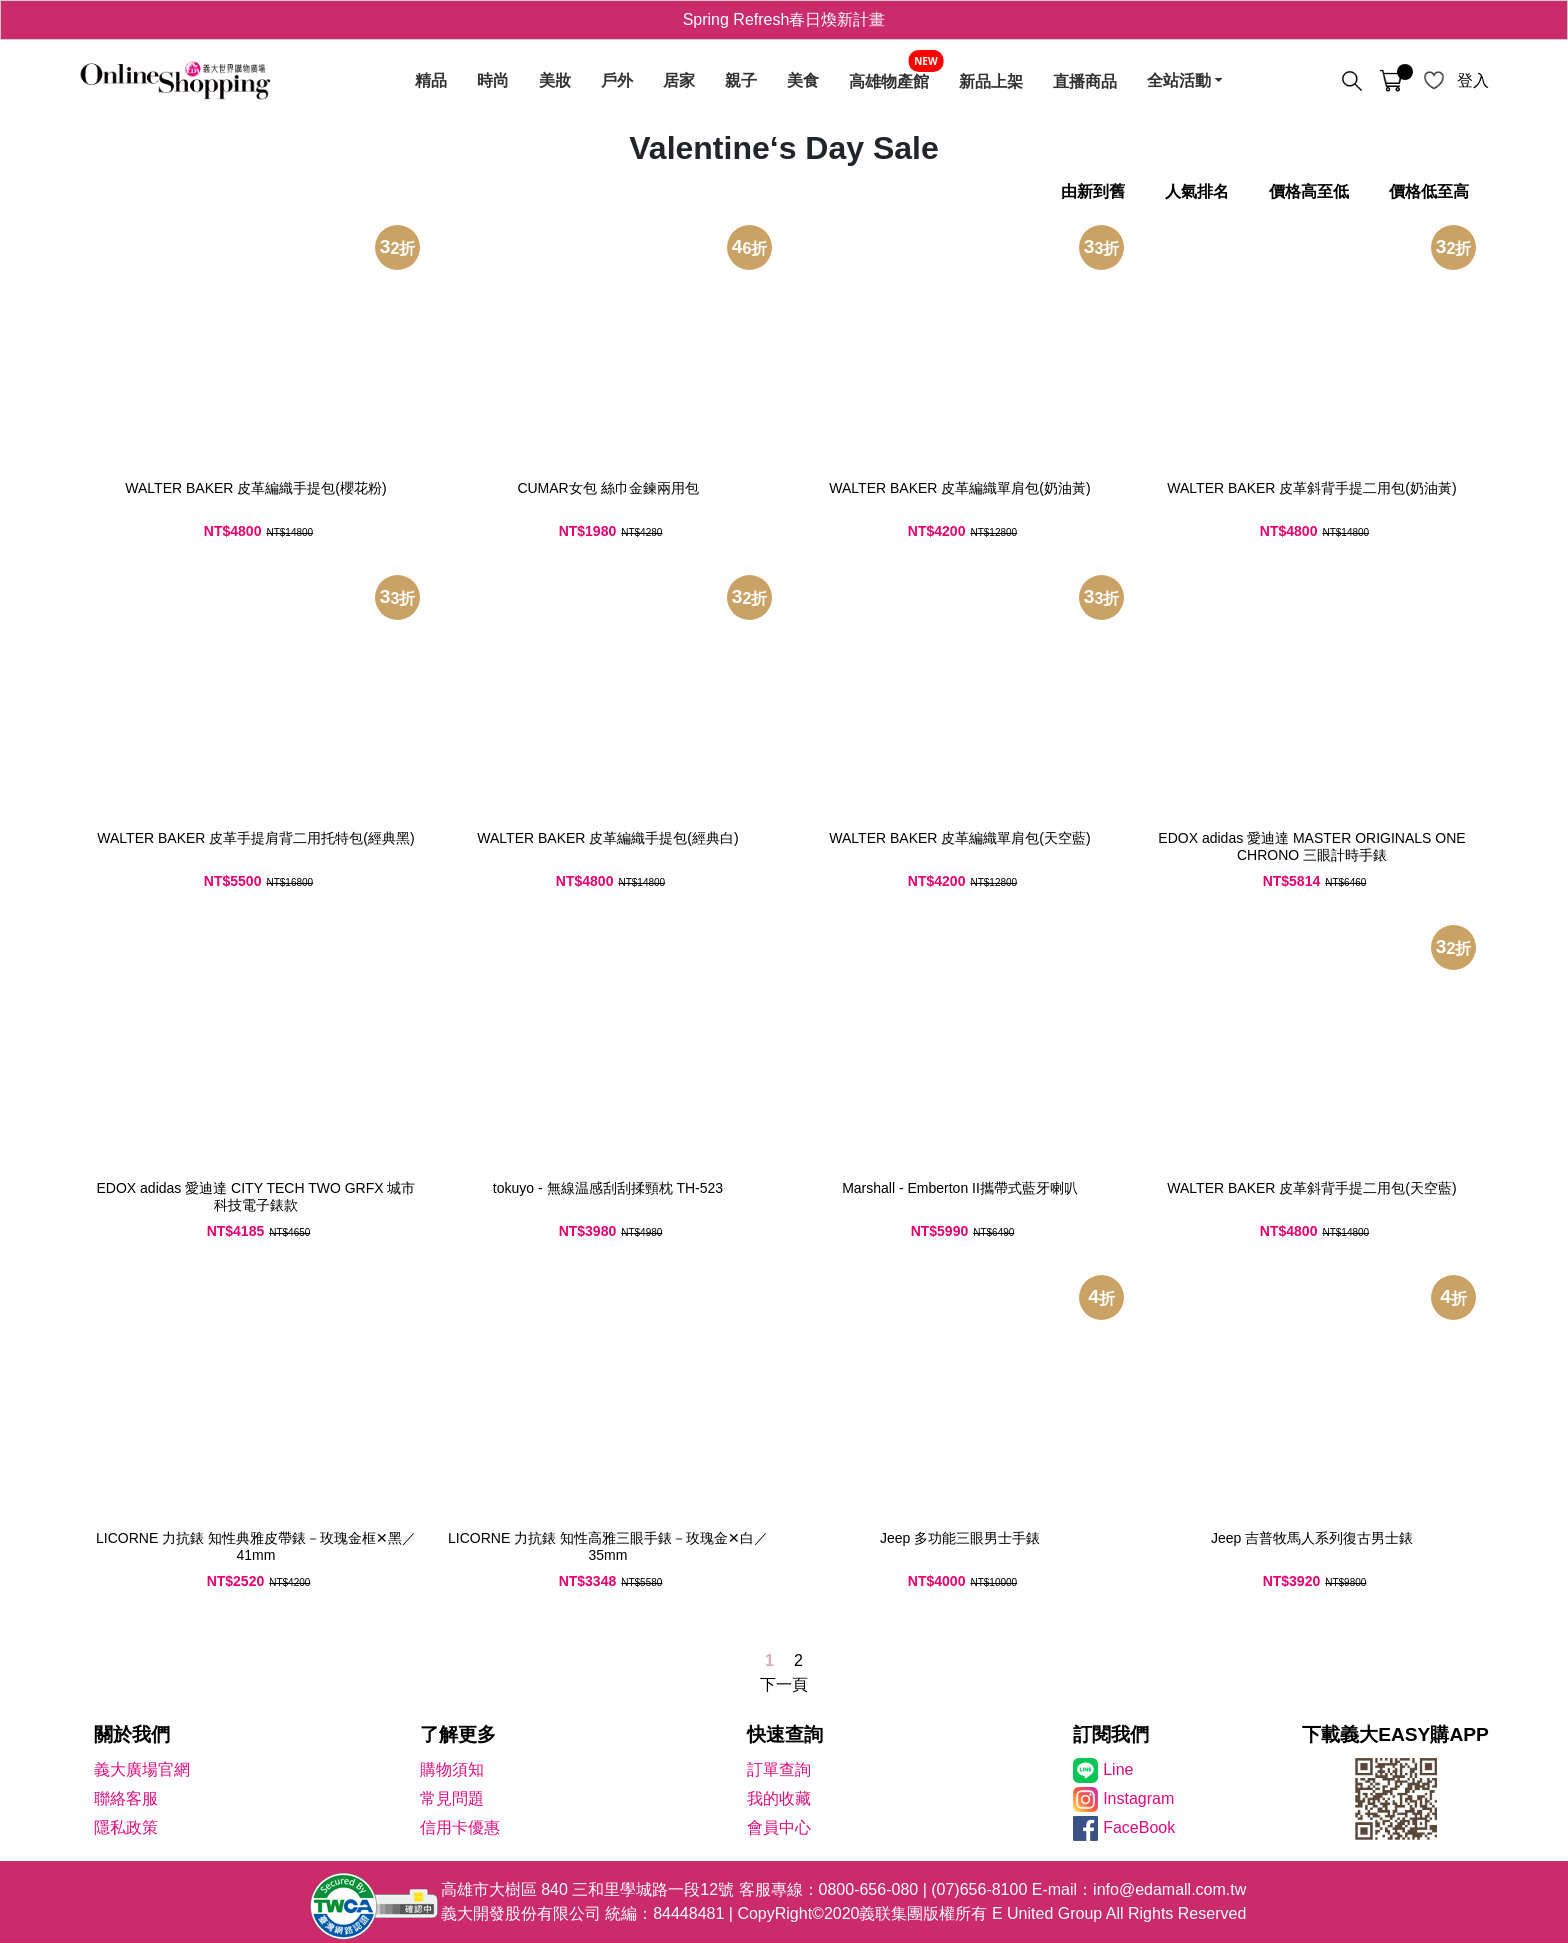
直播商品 (1085, 81)
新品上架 (991, 81)
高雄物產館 (889, 81)
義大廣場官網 (142, 1769)
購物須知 (452, 1769)
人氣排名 (1197, 191)
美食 (803, 81)
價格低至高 (1429, 191)
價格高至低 (1309, 191)
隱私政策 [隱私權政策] (126, 1827)
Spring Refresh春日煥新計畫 (784, 19)
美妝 (555, 81)
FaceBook (1139, 1827)
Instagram (1138, 1798)
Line (1118, 1769)
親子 (741, 81)
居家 (679, 81)
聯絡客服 (126, 1798)
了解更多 (458, 1734)
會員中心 (779, 1827)
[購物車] (1391, 81)
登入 (1473, 80)
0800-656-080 (869, 1889)
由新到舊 (1093, 191)
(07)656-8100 (979, 1889)
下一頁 (784, 1684)
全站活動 (1179, 81)
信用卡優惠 (460, 1827)
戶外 (617, 81)
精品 (431, 81)
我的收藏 (779, 1798)
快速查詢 (785, 1734)
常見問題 (452, 1798)
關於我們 (132, 1734)
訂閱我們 (1111, 1734)
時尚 (493, 81)
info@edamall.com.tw (1169, 1889)
